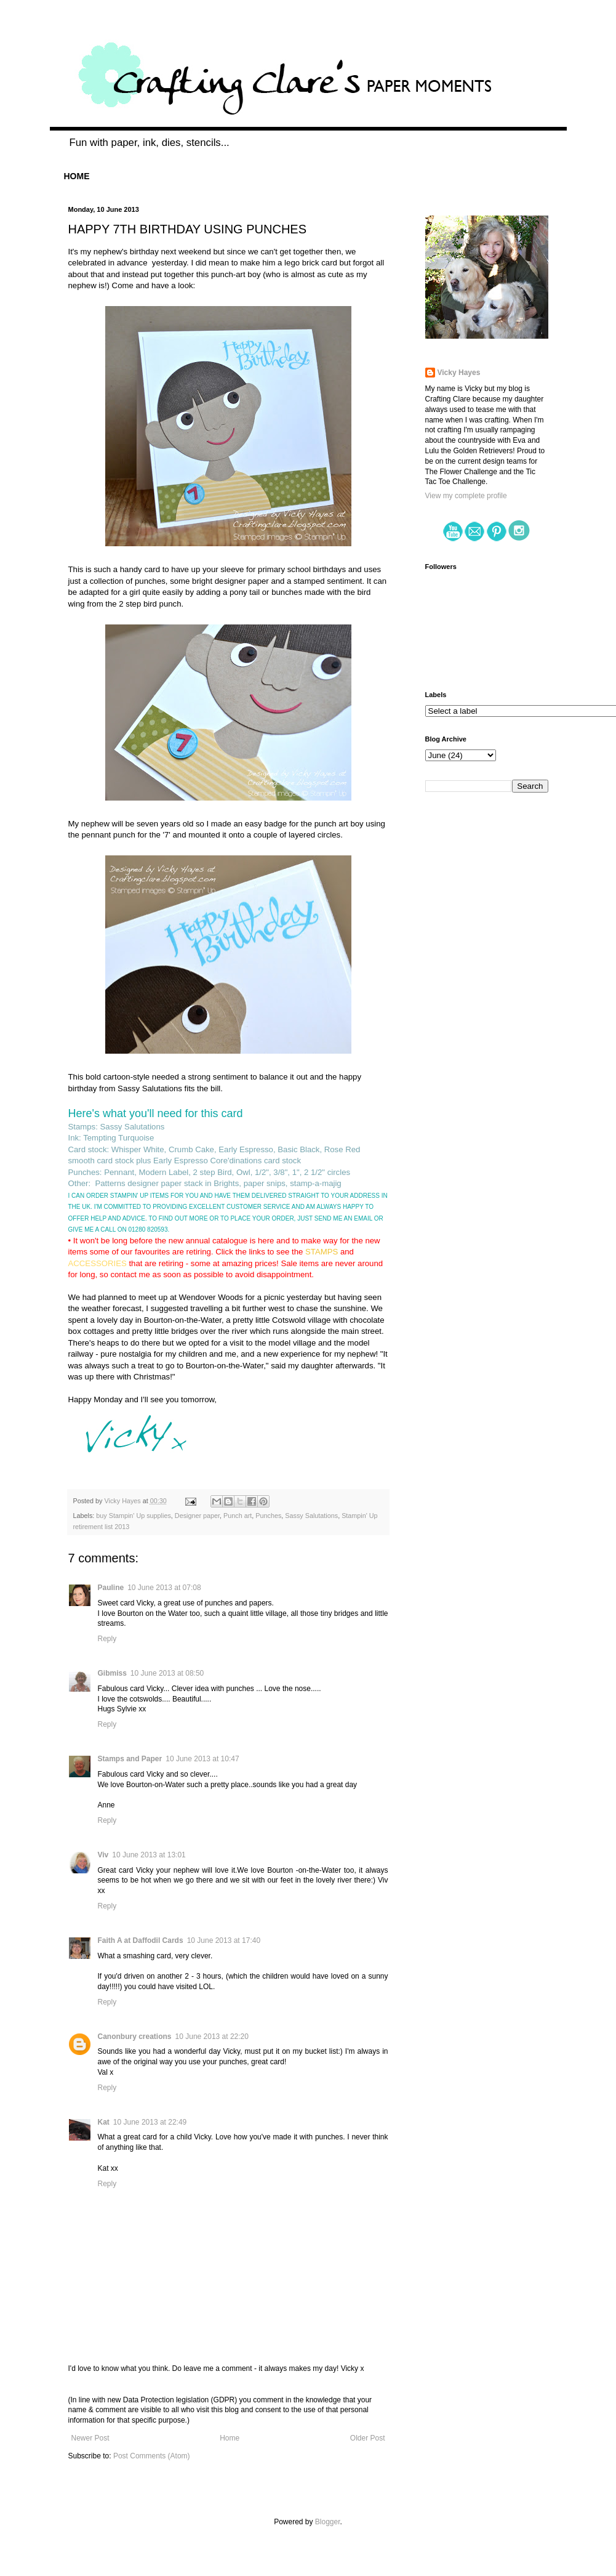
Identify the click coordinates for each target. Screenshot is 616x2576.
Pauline (111, 1587)
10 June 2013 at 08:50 (167, 1673)
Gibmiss (112, 1673)
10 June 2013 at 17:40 (223, 1940)
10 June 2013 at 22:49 (149, 2122)
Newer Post (90, 2438)
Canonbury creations (135, 2036)
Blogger (327, 2521)
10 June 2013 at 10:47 (202, 1758)
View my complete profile (466, 495)
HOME (77, 176)
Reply (107, 1638)
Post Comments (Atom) (151, 2456)
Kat (104, 2122)
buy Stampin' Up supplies (133, 1515)
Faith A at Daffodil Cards (140, 1940)
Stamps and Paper (130, 1758)
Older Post (367, 2438)
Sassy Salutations (311, 1515)
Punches (268, 1515)
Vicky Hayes (459, 372)
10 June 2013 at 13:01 (148, 1855)
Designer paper (197, 1515)
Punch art (237, 1515)
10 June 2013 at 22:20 (212, 2036)
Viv (103, 1855)
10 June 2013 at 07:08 (164, 1587)
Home (229, 2438)
